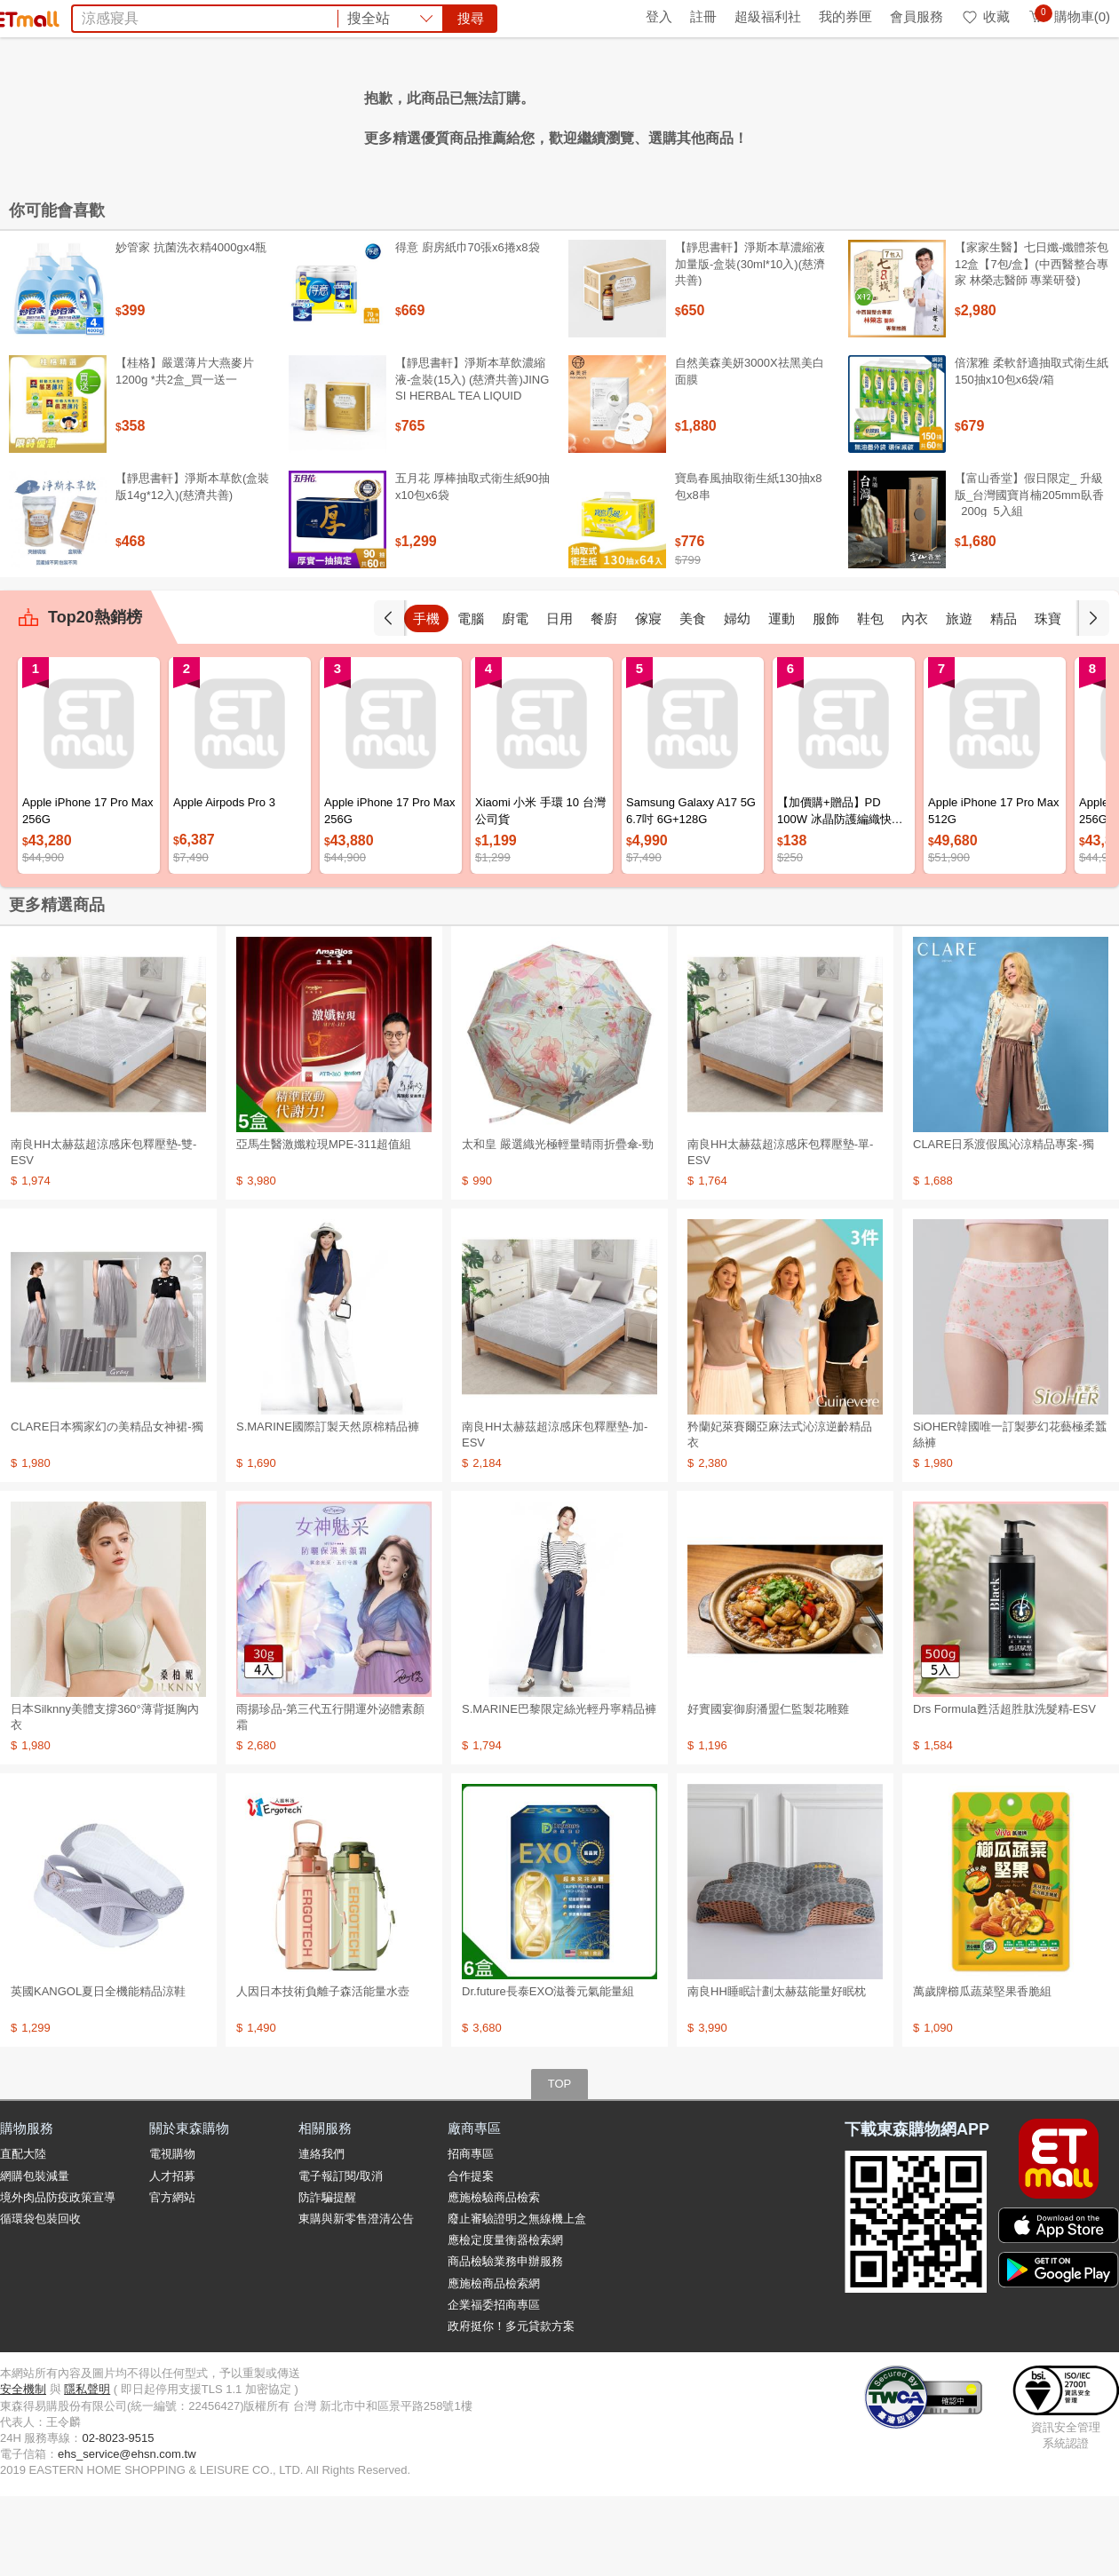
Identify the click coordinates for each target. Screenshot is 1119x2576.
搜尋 (829, 79)
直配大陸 (23, 2233)
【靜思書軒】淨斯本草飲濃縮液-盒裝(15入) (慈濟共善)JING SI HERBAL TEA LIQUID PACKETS (472, 467)
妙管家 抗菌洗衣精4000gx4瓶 (191, 327)
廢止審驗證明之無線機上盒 (517, 2298)
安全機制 (23, 2469)
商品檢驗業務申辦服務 (505, 2341)
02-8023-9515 (118, 2517)
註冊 (703, 16)
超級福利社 (767, 16)
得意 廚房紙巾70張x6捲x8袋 (467, 327)
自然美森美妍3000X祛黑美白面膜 (749, 450)
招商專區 (471, 2233)
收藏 (985, 16)
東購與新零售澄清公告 (356, 2298)
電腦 (470, 698)
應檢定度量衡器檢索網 (505, 2319)
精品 (1003, 698)
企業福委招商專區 (494, 2384)
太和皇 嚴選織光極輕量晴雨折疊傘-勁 (558, 1224)
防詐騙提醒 (327, 2277)
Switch (681, 114)
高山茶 (528, 114)
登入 (659, 16)
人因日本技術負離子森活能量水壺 (322, 2071)
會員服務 (916, 16)
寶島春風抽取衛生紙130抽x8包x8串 (748, 566)
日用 (559, 698)
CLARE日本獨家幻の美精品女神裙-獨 (107, 1506)
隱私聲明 (87, 2469)
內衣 (914, 698)
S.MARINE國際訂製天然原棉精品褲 (327, 1506)
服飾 (826, 698)
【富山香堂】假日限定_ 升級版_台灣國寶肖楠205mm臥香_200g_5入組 (1029, 574)
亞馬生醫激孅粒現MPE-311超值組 (323, 1224)
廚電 (515, 698)
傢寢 (648, 698)
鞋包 (870, 698)
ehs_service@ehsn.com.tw (127, 2533)
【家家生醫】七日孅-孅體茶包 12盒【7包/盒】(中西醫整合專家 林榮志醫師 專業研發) (1031, 343)
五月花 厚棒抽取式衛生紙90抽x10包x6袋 (472, 566)
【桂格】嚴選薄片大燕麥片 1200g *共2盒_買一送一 (184, 450)
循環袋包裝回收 (40, 2298)
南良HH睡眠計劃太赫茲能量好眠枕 (776, 2071)
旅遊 (959, 698)
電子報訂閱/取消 (340, 2256)
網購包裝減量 (34, 2256)
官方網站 (172, 2277)
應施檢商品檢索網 (494, 2363)
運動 (781, 698)
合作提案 (471, 2256)
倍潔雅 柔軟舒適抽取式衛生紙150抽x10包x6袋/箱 (1031, 450)
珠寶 (1048, 698)
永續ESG (209, 16)
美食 (692, 698)
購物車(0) (1069, 16)
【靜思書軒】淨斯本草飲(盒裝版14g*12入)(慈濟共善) (192, 566)
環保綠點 (80, 16)
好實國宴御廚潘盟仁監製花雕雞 (768, 1788)
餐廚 (604, 698)
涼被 (484, 114)
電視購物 (172, 2233)
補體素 (439, 114)
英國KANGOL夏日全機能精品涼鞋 (98, 2071)
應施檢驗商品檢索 (494, 2277)
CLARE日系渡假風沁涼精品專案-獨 (1003, 1224)
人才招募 (172, 2256)
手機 (426, 698)
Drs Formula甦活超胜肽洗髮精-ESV (1004, 1788)
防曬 (395, 114)
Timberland (337, 114)
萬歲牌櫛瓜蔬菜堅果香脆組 (982, 2071)
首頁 (22, 16)
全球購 (144, 16)
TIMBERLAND (604, 114)
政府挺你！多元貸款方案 (511, 2406)
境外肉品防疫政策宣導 (57, 2277)
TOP (560, 2163)
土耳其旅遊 (746, 114)
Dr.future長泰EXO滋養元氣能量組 (548, 2071)
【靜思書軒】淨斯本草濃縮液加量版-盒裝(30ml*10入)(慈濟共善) (750, 343)
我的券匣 (845, 16)
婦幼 (737, 698)
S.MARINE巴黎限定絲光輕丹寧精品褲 (559, 1788)
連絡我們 (321, 2233)
